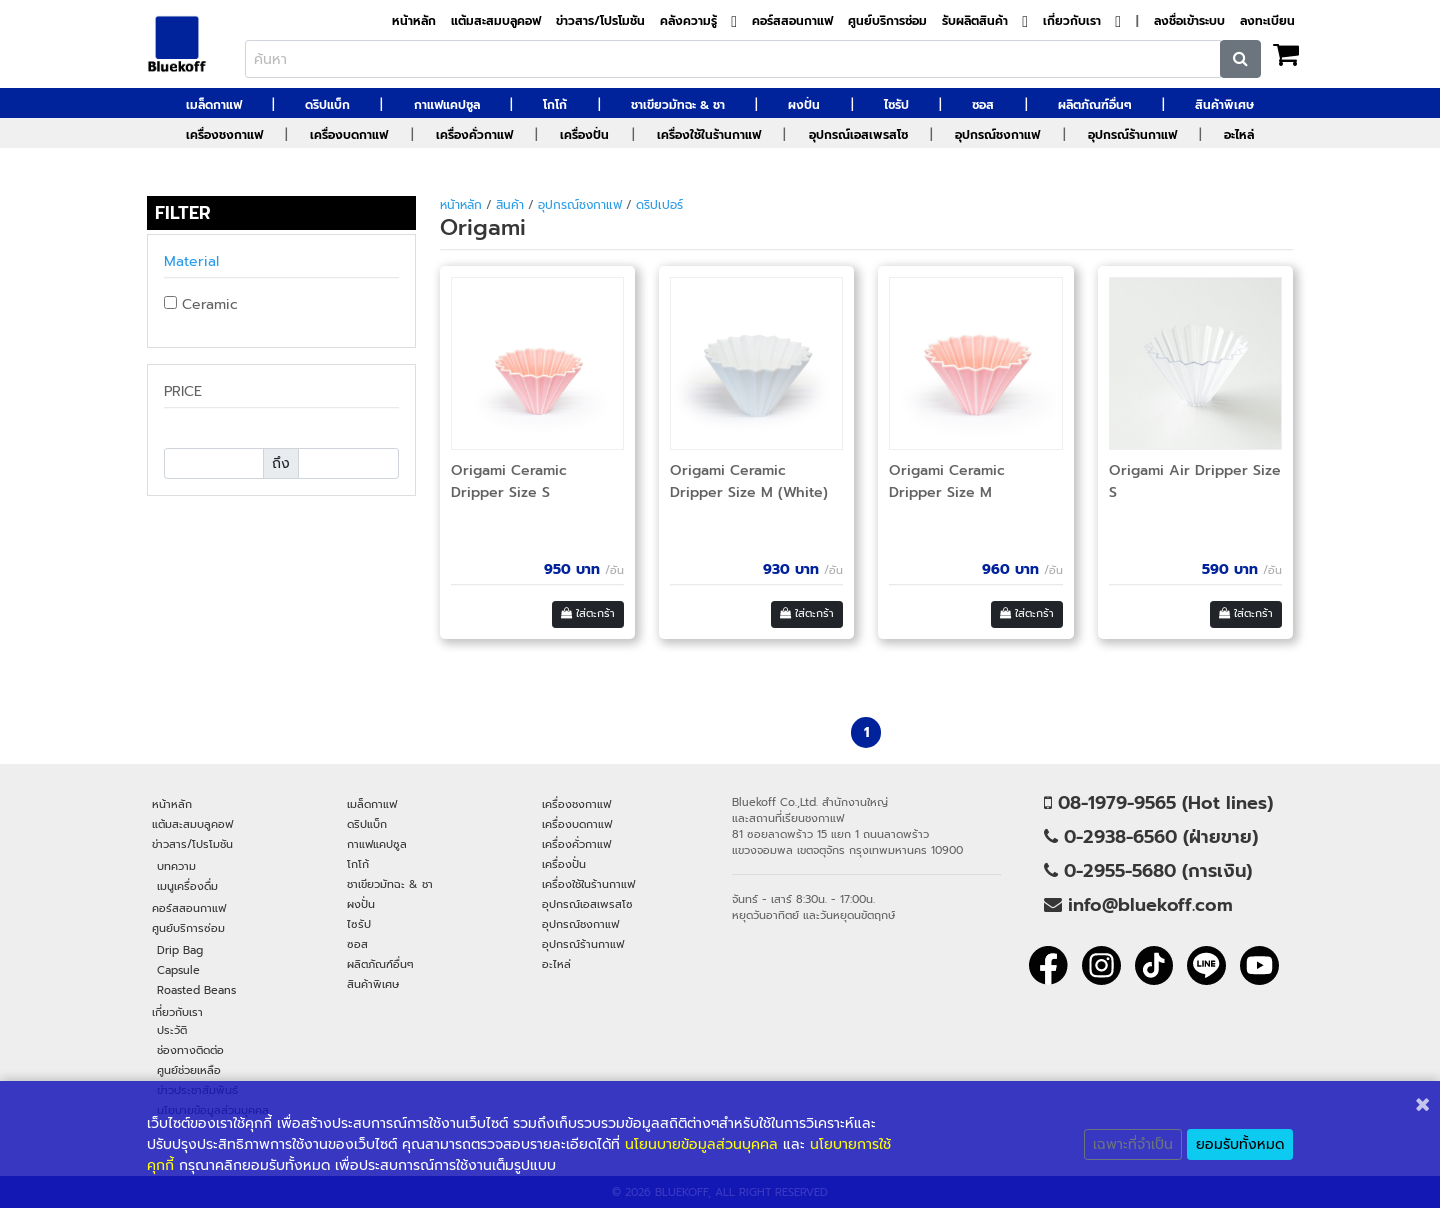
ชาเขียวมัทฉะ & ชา (678, 105)
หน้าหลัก (414, 21)
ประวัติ (172, 1030)
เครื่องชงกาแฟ (224, 135)
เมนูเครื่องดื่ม (187, 886)
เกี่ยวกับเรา (1072, 21)
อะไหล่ (1239, 135)
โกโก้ (555, 105)
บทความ (176, 866)
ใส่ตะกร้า (588, 613)
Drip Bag (180, 950)
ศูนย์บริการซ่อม (887, 21)
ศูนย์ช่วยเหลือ (189, 1070)
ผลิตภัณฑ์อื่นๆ (1095, 105)
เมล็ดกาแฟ (214, 105)
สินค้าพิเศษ (1224, 105)
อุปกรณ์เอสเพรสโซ (858, 135)
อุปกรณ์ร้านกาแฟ (1132, 135)
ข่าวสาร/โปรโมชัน (600, 21)
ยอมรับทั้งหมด (1240, 1144)
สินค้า (510, 205)
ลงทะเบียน (1267, 21)
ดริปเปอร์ (659, 205)
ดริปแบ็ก (327, 105)
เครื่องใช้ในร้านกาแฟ (709, 135)
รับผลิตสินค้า (975, 21)
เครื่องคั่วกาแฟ (474, 135)
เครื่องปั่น (584, 135)
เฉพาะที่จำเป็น (1133, 1144)
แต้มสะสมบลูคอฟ (496, 21)
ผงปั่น (804, 105)
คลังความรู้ (688, 21)
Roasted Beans (196, 990)
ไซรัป (896, 105)
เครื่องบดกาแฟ (349, 135)
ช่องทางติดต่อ (190, 1050)
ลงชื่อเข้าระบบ (1189, 21)
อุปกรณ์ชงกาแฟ (997, 135)
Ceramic (201, 304)
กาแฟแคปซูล (447, 105)
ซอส (983, 105)
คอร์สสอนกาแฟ (792, 21)
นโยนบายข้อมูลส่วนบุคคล (701, 1144)
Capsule (178, 970)
